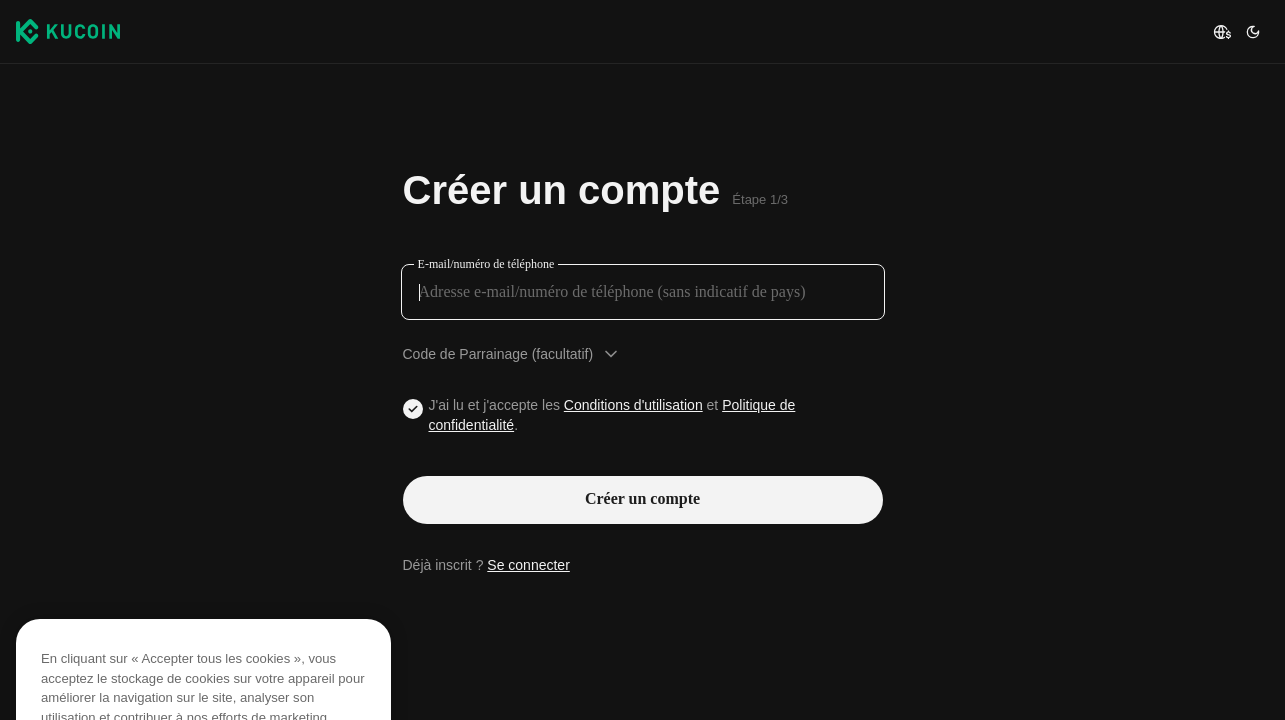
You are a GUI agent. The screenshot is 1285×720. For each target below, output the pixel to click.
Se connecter (528, 565)
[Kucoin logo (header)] (68, 31)
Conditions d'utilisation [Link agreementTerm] (633, 405)
